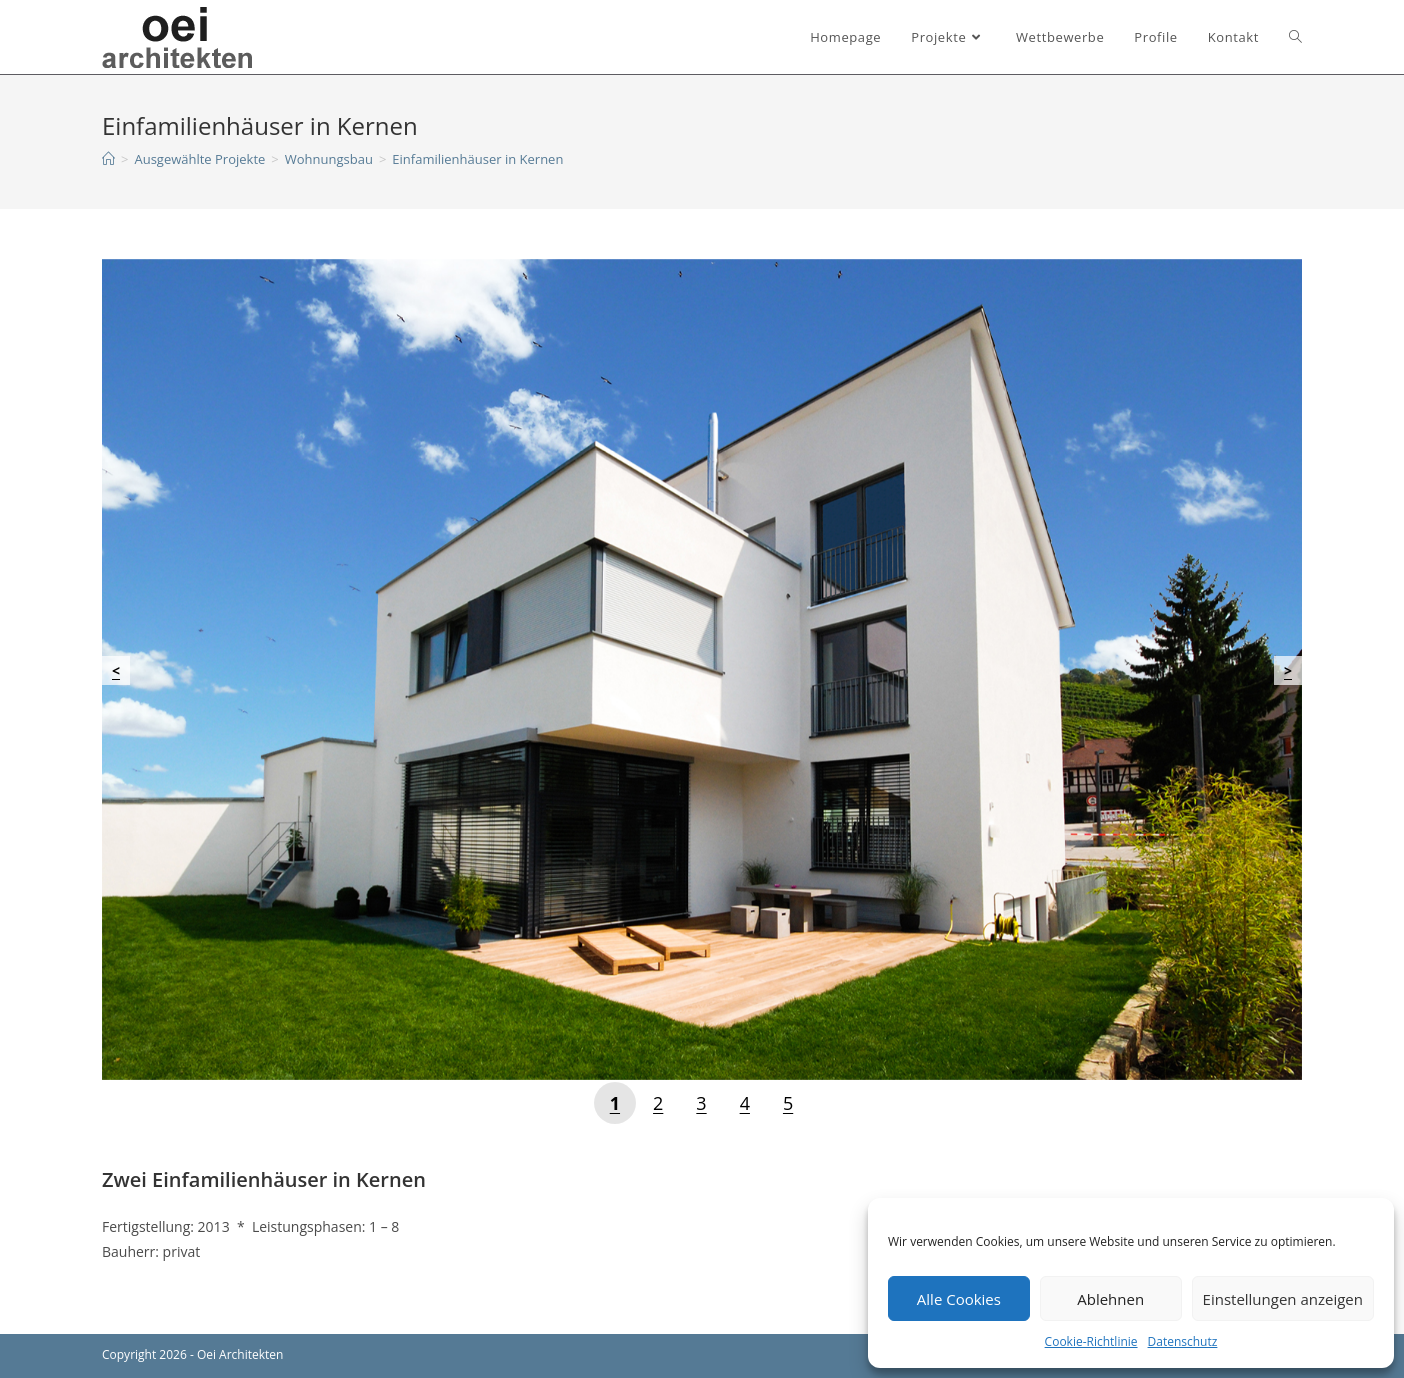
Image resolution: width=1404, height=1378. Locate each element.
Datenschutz (1183, 1341)
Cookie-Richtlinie (1091, 1341)
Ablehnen (1110, 1299)
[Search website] (1295, 37)
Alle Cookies (959, 1299)
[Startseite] (108, 159)
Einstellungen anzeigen (1283, 1299)
